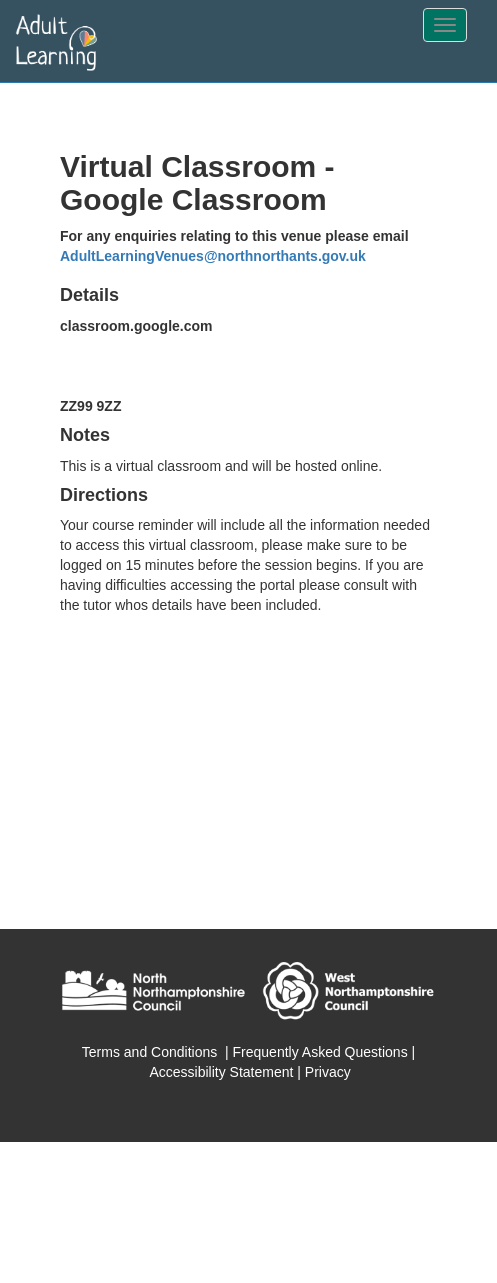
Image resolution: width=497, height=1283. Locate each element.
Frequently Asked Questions (320, 1052)
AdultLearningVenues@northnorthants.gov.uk (213, 256)
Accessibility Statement (221, 1072)
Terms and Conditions (149, 1052)
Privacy (328, 1072)
